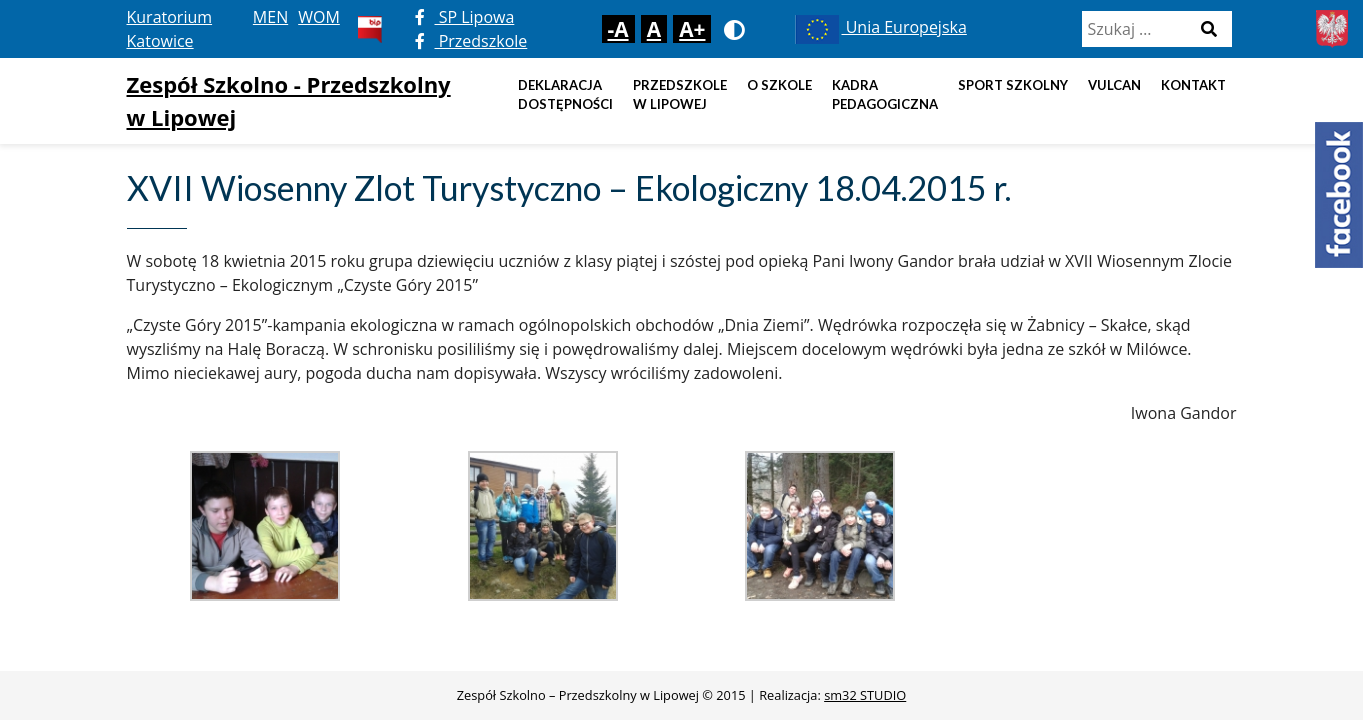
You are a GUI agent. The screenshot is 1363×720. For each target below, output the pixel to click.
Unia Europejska (879, 27)
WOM (319, 17)
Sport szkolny (1013, 85)
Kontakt (1193, 85)
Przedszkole (471, 41)
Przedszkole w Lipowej (680, 95)
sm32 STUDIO (865, 695)
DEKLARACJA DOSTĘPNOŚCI (565, 95)
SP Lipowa (465, 17)
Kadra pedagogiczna (885, 95)
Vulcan (1114, 85)
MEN (270, 17)
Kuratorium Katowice (170, 29)
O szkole (779, 85)
